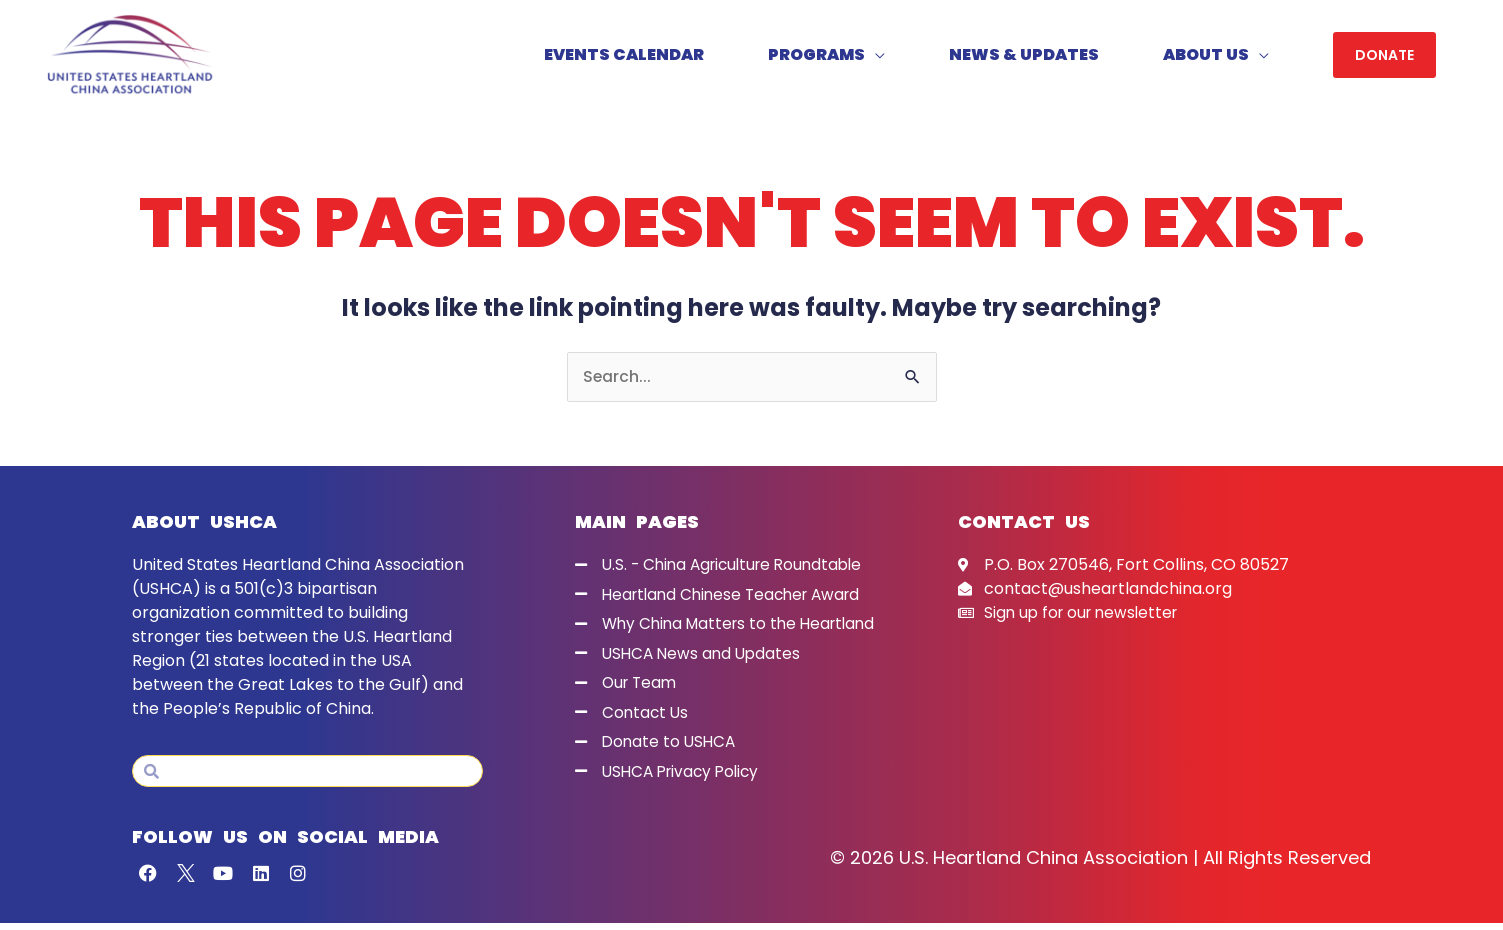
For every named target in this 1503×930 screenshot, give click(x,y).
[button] (1384, 59)
